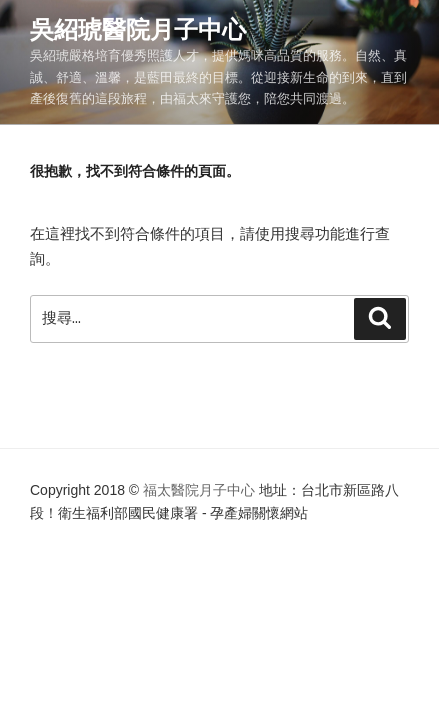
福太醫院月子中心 (199, 490)
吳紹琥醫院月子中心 (138, 29)
